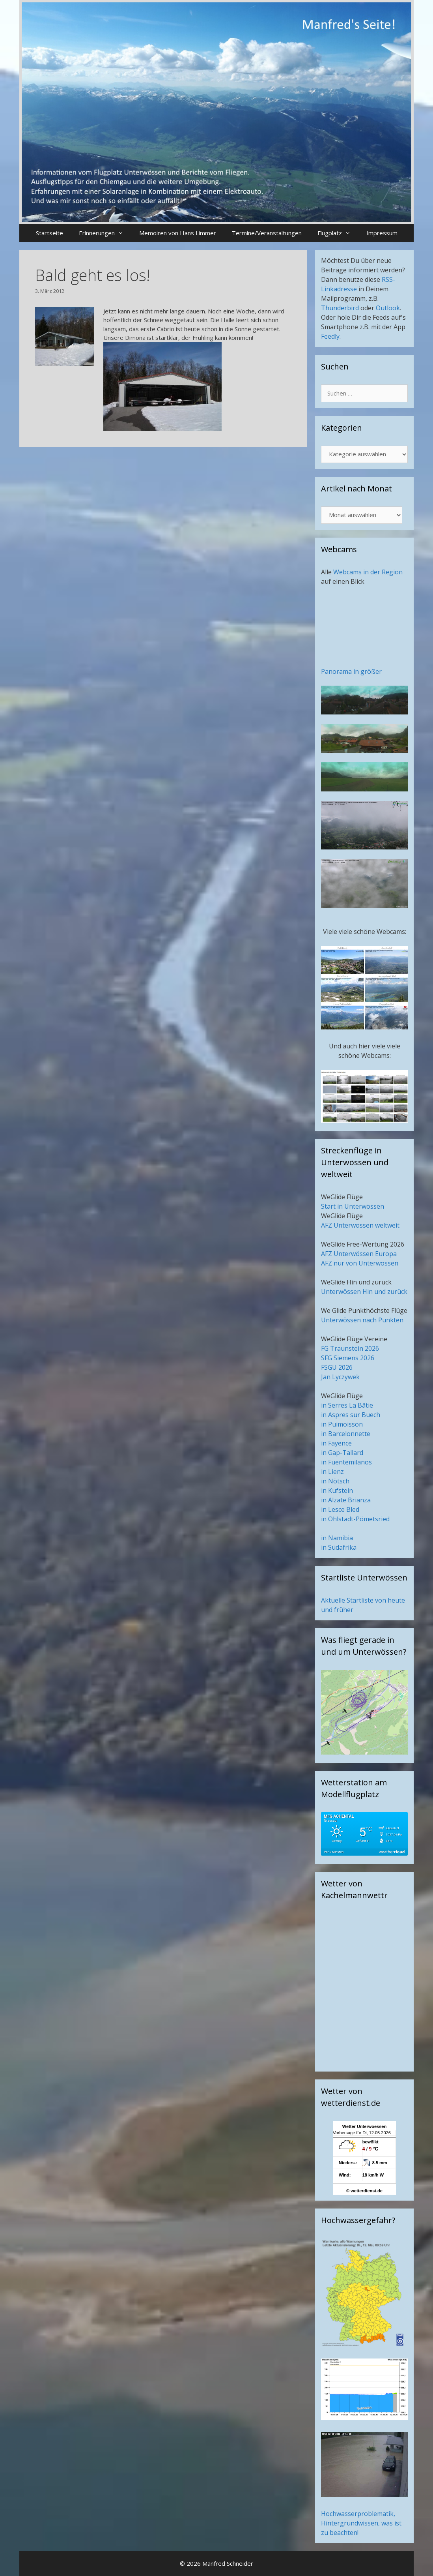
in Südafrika (338, 1547)
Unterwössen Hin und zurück (364, 1291)
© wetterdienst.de (364, 2190)
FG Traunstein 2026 (350, 1348)
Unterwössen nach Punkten (362, 1320)
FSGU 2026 (337, 1367)
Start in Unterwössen (352, 1206)
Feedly (330, 336)
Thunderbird (340, 308)
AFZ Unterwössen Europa (359, 1253)
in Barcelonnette (345, 1433)
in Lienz (332, 1471)
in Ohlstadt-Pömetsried (355, 1519)
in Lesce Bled (340, 1509)
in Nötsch (335, 1481)
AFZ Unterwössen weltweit (360, 1225)
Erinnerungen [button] (105, 233)
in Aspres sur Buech (350, 1414)
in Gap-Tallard (342, 1452)
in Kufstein (337, 1490)
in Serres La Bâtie (347, 1405)
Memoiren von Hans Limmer (177, 233)
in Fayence (336, 1443)
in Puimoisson (342, 1424)
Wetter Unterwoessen (364, 2126)
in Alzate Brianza (346, 1500)
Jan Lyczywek (340, 1376)
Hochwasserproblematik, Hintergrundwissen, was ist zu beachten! (361, 2523)
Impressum (382, 233)
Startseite (49, 233)
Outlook (388, 308)
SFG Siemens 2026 (347, 1358)
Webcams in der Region (368, 572)
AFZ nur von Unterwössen (359, 1263)
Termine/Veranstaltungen (267, 233)
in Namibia (337, 1538)
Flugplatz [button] (337, 233)
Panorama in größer (351, 671)
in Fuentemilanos (346, 1462)
